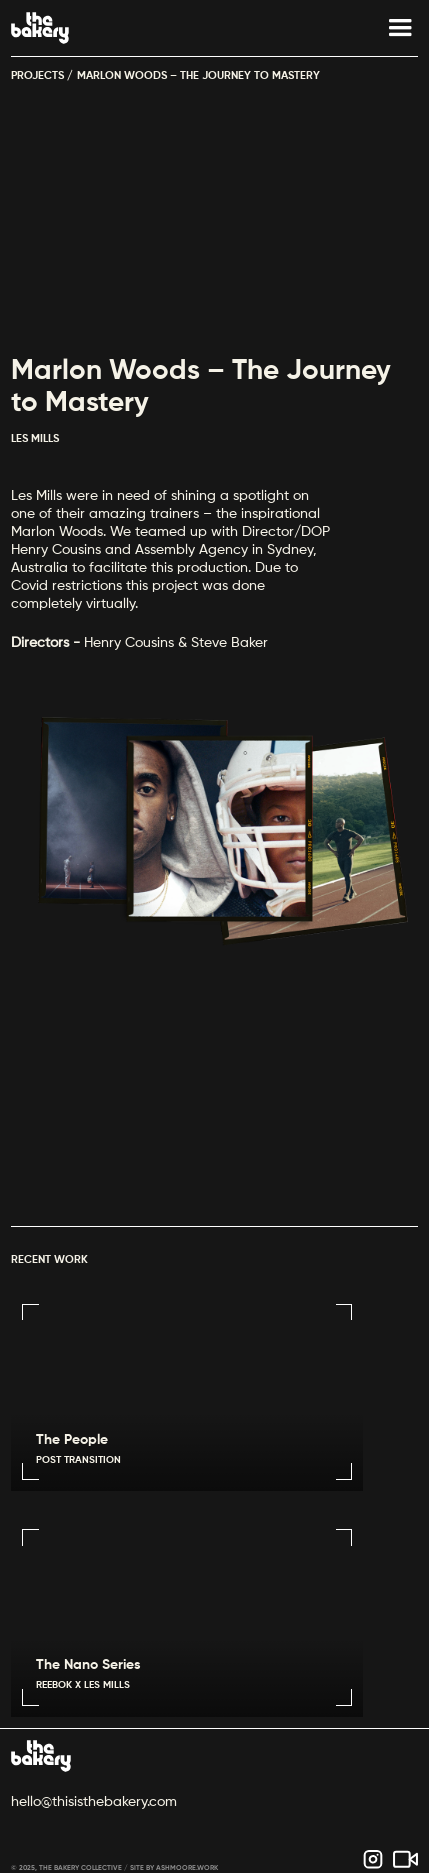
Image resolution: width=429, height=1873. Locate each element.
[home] (40, 27)
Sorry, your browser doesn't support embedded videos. (214, 1098)
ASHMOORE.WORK (187, 1868)
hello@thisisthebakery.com (94, 1802)
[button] (391, 28)
